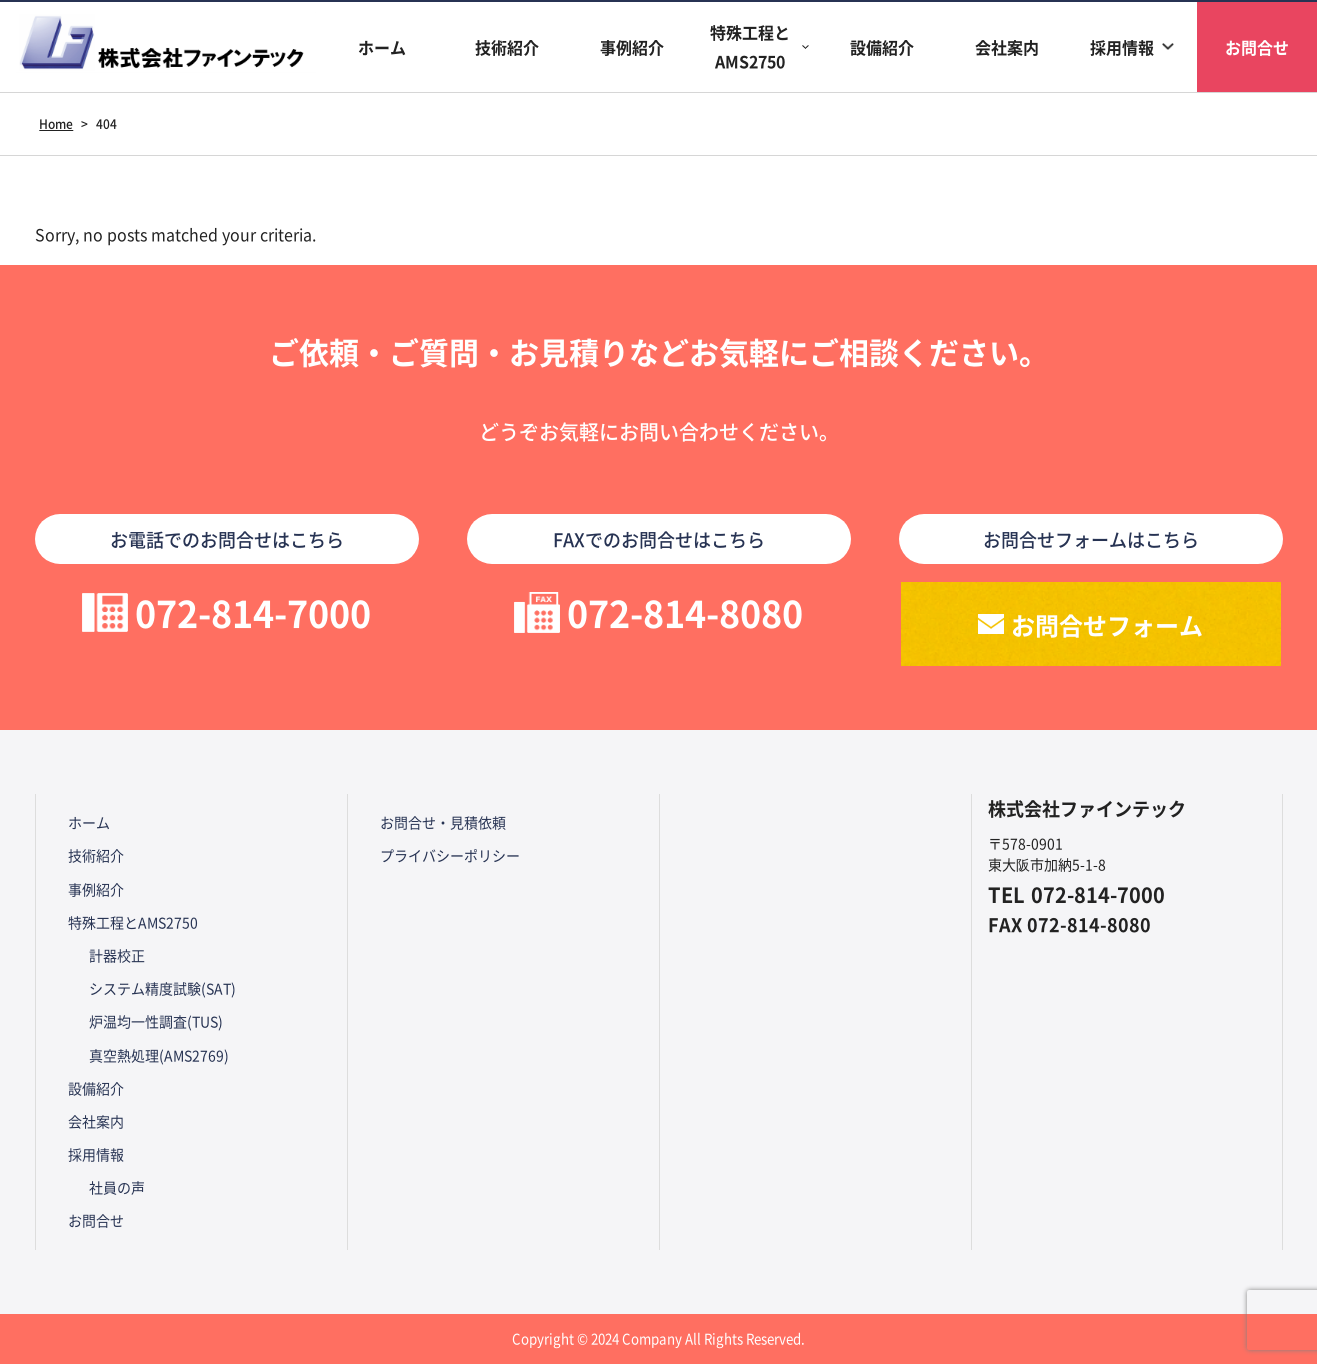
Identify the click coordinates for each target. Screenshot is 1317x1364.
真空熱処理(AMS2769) (159, 1055)
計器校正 (117, 955)
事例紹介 (632, 47)
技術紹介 (507, 47)
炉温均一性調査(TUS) (156, 1021)
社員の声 (117, 1187)
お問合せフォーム (1107, 624)
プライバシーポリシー (450, 855)
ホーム (382, 47)
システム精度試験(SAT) (162, 988)
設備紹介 (882, 47)
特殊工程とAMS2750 (750, 46)
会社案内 (1007, 47)
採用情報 (1122, 47)
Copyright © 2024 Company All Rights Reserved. (658, 1338)
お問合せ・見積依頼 (443, 822)
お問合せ (96, 1220)
